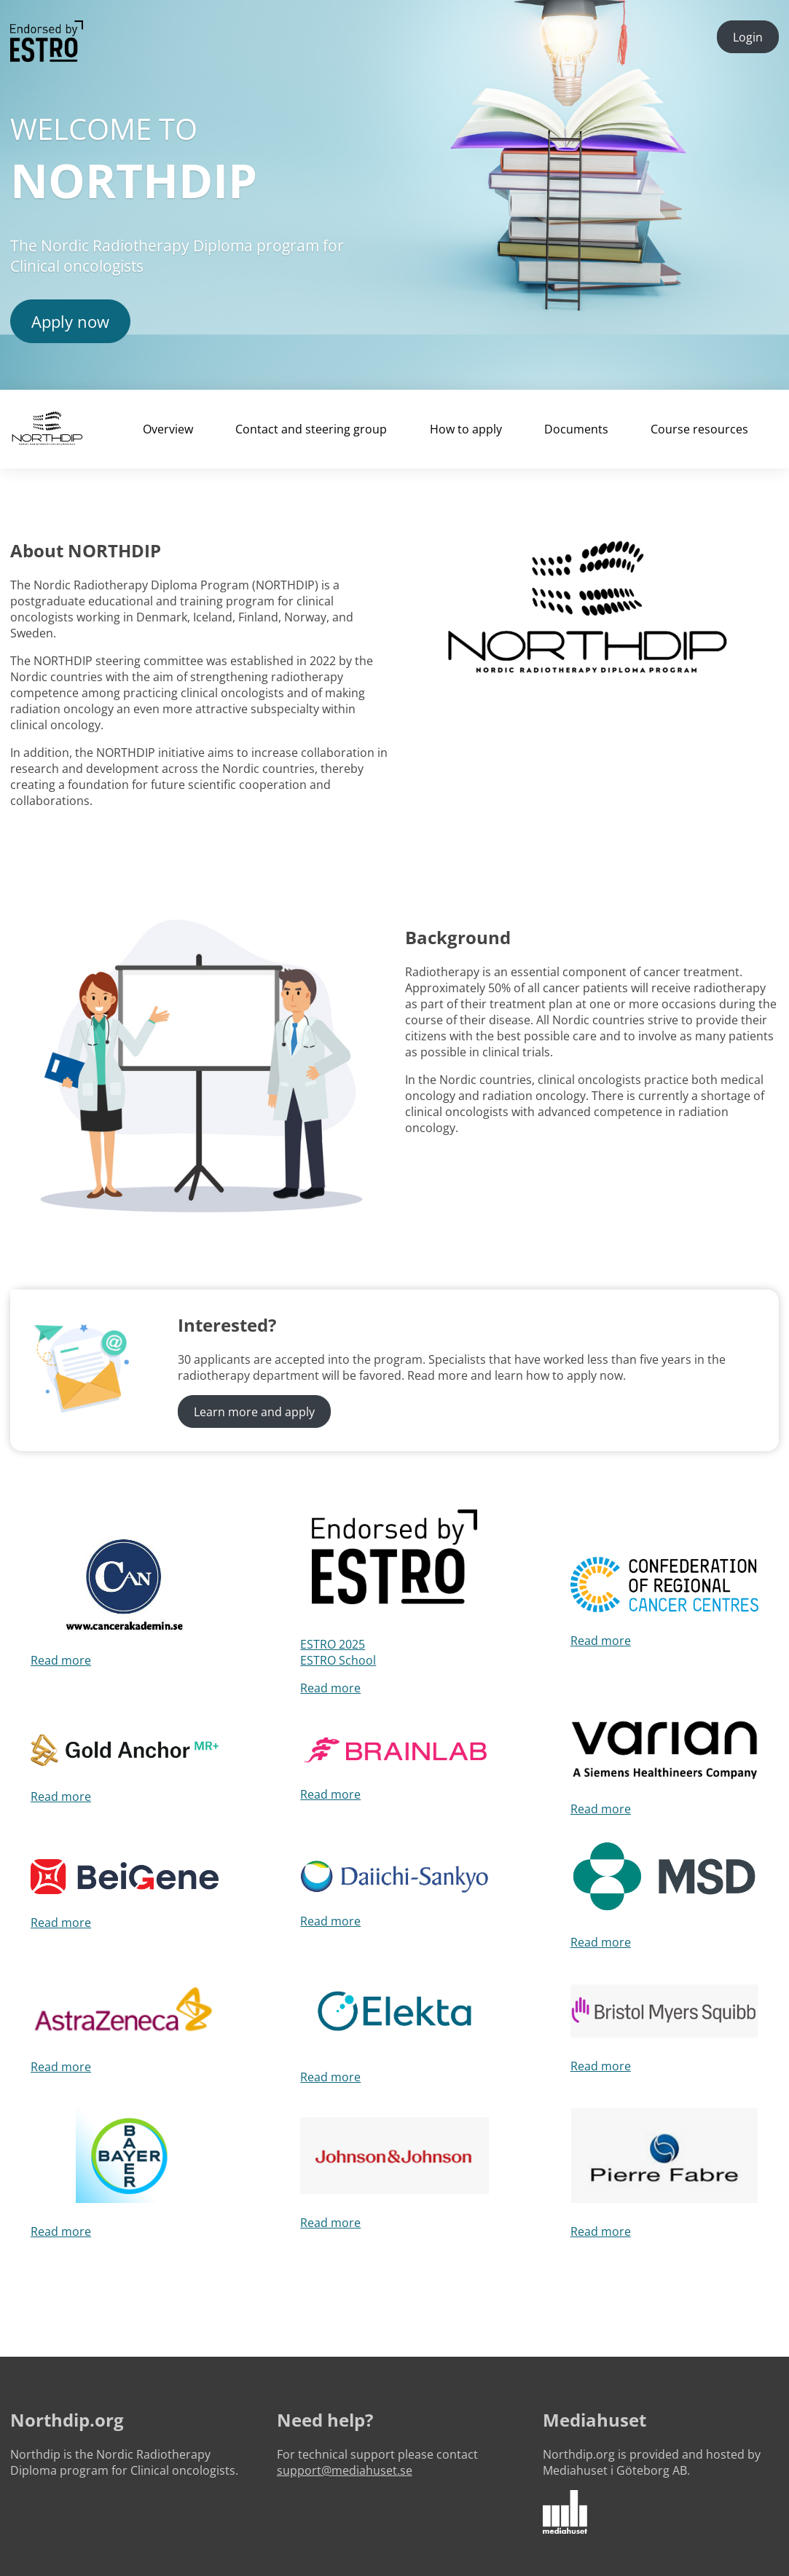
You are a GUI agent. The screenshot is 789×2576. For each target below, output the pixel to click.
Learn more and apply (254, 1412)
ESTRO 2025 (332, 1644)
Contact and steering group (311, 429)
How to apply (466, 429)
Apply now (70, 321)
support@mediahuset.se (344, 2470)
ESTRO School (338, 1660)
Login (748, 37)
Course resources (699, 429)
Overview (168, 429)
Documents (576, 429)
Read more (61, 1660)
